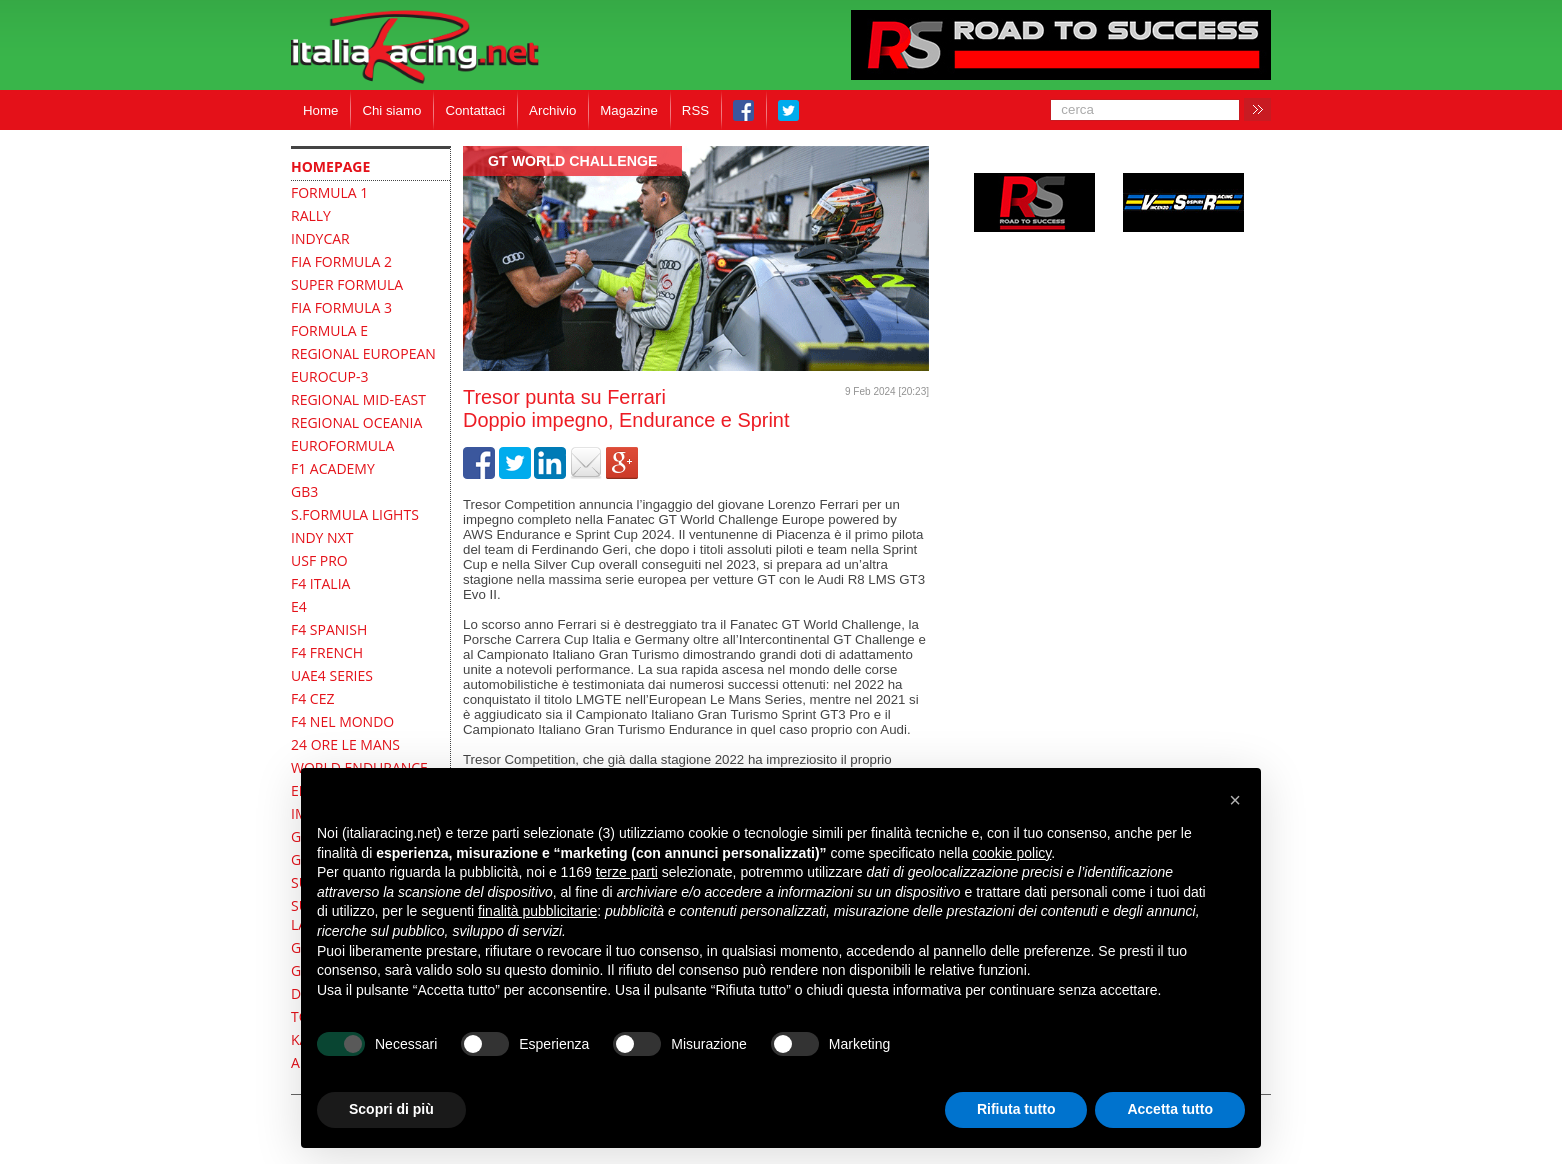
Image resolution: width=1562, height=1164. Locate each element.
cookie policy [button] (1011, 853)
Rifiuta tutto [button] (1016, 1109)
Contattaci (475, 110)
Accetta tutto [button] (1170, 1109)
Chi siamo (391, 110)
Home (320, 110)
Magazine (629, 110)
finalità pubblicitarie (537, 911)
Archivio (552, 110)
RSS (695, 110)
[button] (1235, 800)
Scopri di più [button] (391, 1109)
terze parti (627, 872)
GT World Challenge (572, 161)
